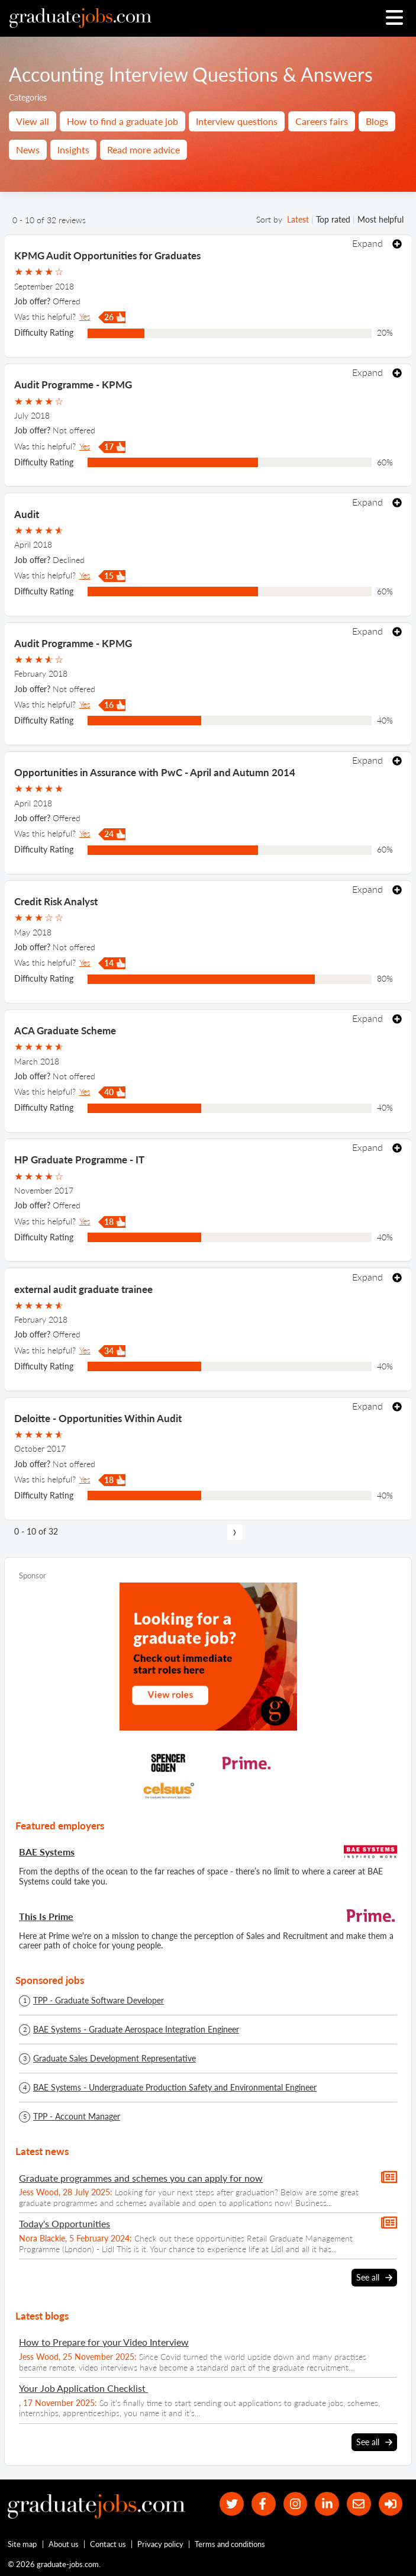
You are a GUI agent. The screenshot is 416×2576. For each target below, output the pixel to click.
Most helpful (380, 219)
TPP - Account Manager (76, 2116)
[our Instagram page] (295, 2504)
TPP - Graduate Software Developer (98, 2000)
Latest (298, 219)
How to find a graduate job (122, 121)
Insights (73, 149)
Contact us (108, 2544)
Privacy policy (160, 2544)
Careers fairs (321, 121)
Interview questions (237, 121)
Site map (22, 2544)
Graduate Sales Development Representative (114, 2058)
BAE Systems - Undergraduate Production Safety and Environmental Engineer (175, 2087)
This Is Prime (46, 1916)
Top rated (333, 219)
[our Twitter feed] (232, 2504)
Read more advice (143, 149)
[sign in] (390, 2504)
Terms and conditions (230, 2544)
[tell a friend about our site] (359, 2504)
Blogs (377, 121)
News (28, 149)
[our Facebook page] (263, 2504)
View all (32, 121)
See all (374, 2277)
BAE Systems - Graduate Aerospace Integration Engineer (136, 2029)
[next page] (235, 1532)
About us (64, 2544)
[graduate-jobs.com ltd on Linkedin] (327, 2504)
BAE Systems (47, 1851)
